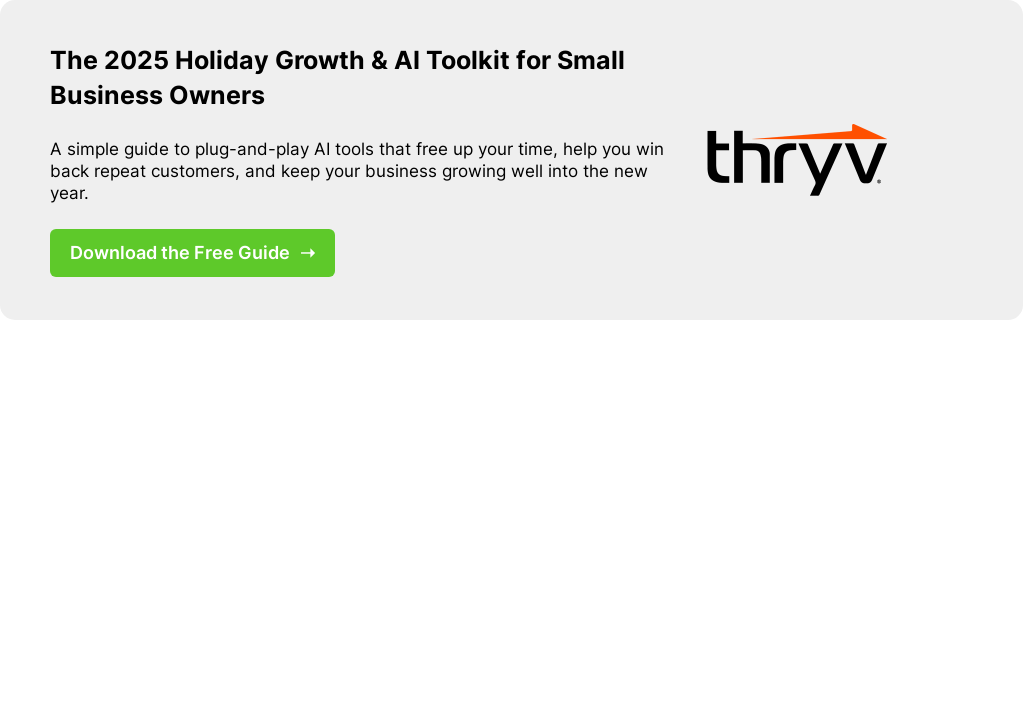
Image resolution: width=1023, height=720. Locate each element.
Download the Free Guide (192, 252)
